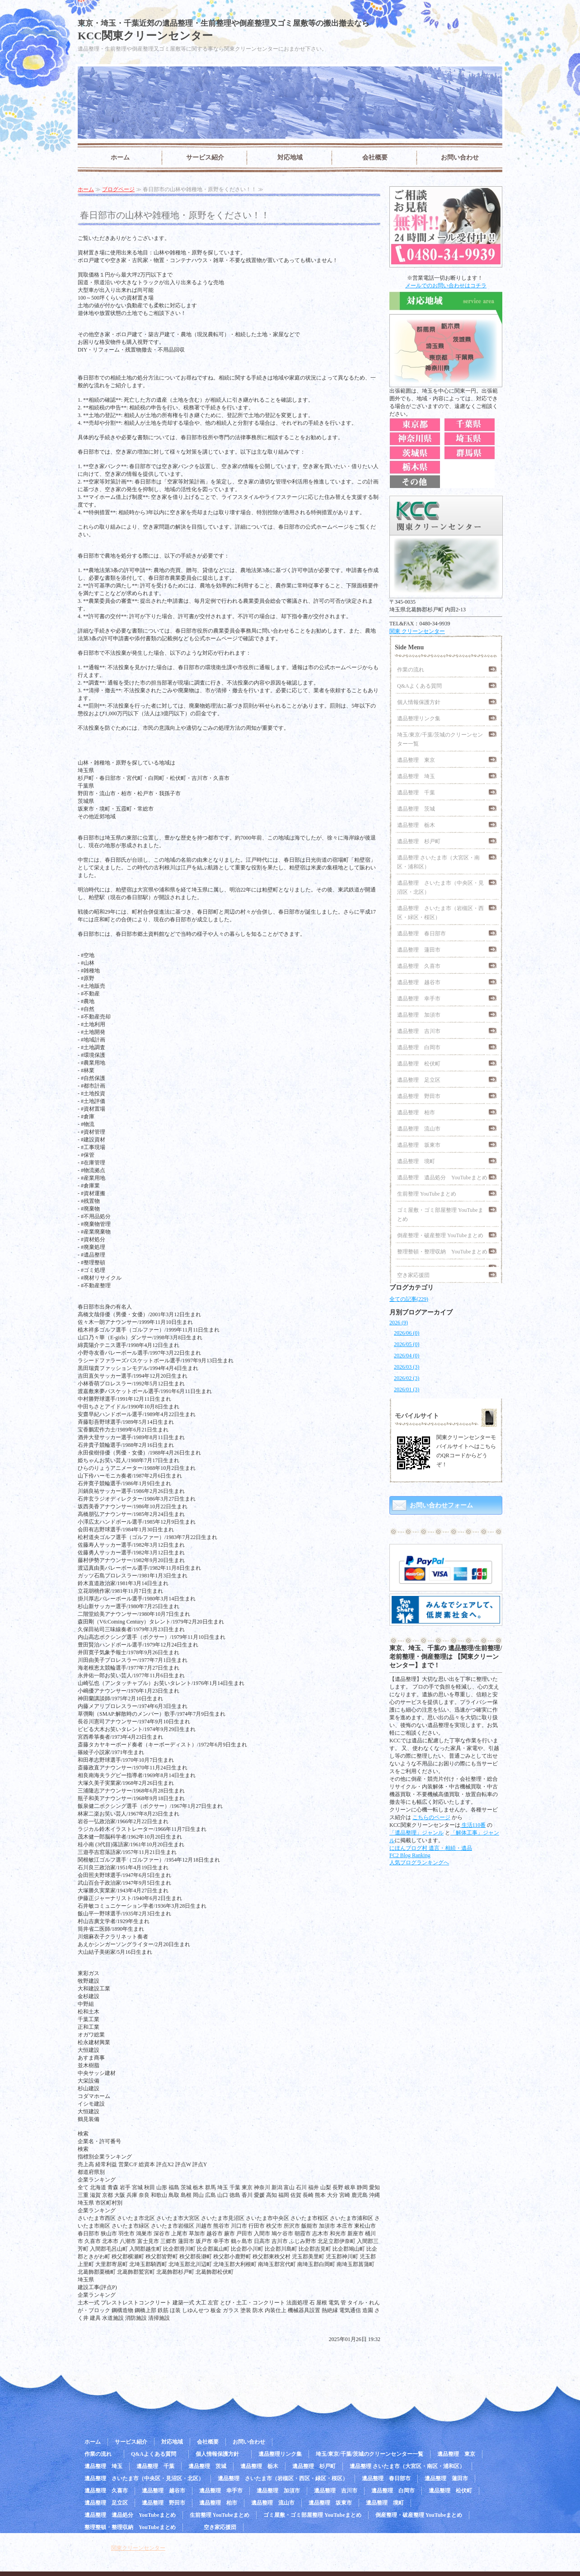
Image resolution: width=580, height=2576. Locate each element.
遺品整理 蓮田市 (418, 950)
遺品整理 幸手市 (418, 998)
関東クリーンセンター (138, 2548)
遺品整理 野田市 (418, 1096)
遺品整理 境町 (416, 1161)
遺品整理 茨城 (416, 809)
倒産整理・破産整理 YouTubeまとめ (440, 1235)
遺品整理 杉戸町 (418, 841)
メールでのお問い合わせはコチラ (445, 285)
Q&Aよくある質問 (422, 686)
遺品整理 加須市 (418, 1015)
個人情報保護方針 (421, 702)
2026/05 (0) (406, 1344)
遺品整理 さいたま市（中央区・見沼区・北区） (440, 887)
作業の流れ (413, 669)
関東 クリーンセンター (417, 631)
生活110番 (473, 1825)
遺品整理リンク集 (418, 718)
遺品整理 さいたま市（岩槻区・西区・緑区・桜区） (440, 912)
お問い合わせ (460, 157)
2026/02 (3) (406, 1378)
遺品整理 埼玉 (416, 776)
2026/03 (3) (406, 1367)
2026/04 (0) (406, 1355)
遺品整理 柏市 (416, 1112)
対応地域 (290, 157)
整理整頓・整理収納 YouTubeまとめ (442, 1251)
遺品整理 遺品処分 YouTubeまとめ (442, 1177)
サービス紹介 (205, 157)
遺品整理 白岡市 (418, 1047)
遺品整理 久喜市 (418, 966)
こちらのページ (431, 1817)
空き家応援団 (413, 1275)
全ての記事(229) (408, 1299)
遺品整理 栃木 (416, 825)
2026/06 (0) (406, 1333)
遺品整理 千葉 (416, 792)
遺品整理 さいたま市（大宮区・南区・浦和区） (438, 862)
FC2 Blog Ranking (409, 1855)
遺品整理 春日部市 (421, 933)
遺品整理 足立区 (418, 1080)
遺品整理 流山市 (418, 1129)
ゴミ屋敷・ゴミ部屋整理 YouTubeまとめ (440, 1214)
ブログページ (118, 189)
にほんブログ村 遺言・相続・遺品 (430, 1848)
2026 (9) (398, 1322)
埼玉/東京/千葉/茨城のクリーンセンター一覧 (440, 739)
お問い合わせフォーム (441, 1505)
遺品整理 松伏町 (418, 1063)
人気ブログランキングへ (419, 1862)
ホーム (120, 157)
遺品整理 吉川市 (418, 1031)
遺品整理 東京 (416, 760)
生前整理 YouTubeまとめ (426, 1194)
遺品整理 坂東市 (418, 1145)
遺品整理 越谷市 (418, 982)
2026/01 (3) (406, 1389)
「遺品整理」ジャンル (416, 1833)
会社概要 (375, 157)
